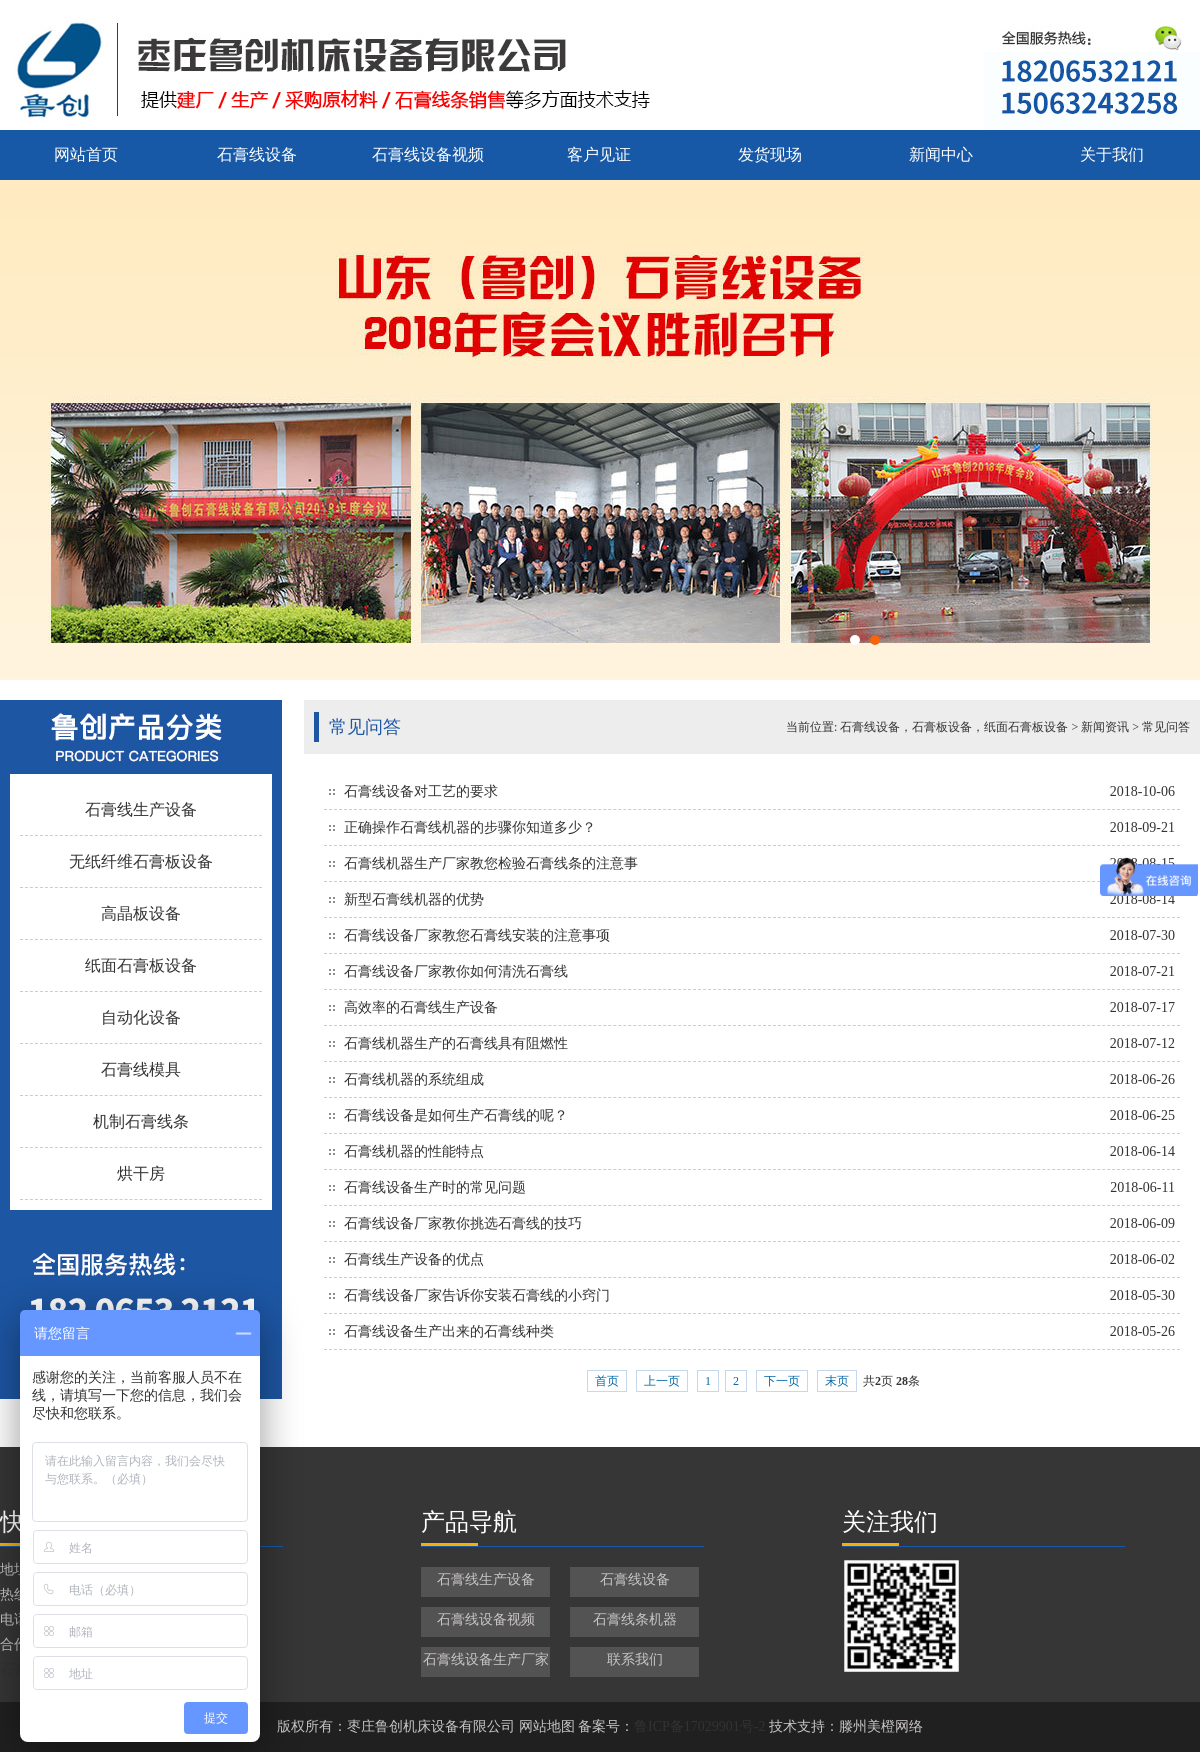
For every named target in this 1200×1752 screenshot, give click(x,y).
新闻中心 (941, 154)
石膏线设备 (257, 154)
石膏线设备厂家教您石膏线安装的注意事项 (477, 935)
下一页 (782, 1381)
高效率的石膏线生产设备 (421, 1007)
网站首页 (86, 154)
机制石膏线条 (141, 1121)
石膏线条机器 (635, 1619)
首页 (607, 1381)
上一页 (662, 1381)
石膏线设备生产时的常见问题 (435, 1187)
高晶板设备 (141, 913)
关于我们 (1112, 154)
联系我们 (635, 1659)
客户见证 (599, 154)
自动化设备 (141, 1017)
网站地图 (547, 1726)
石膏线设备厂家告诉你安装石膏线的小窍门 (477, 1295)
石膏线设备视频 (428, 154)
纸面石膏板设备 (141, 965)
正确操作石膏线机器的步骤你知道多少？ (470, 827)
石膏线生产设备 (141, 809)
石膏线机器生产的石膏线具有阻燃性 (456, 1043)
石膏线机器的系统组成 (414, 1079)
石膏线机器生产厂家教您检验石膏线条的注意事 (491, 863)
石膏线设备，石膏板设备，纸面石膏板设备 (954, 727)
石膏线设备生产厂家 (486, 1659)
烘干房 (141, 1173)
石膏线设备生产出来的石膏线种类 (449, 1331)
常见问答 (1166, 727)
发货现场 (770, 154)
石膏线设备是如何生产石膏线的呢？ (456, 1115)
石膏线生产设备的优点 (414, 1259)
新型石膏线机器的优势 (414, 899)
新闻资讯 (1105, 727)
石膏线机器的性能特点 (414, 1151)
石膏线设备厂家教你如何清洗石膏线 (456, 971)
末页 (837, 1381)
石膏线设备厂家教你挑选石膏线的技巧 (463, 1223)
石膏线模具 (141, 1069)
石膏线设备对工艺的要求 (421, 791)
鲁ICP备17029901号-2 (699, 1726)
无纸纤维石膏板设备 (141, 861)
